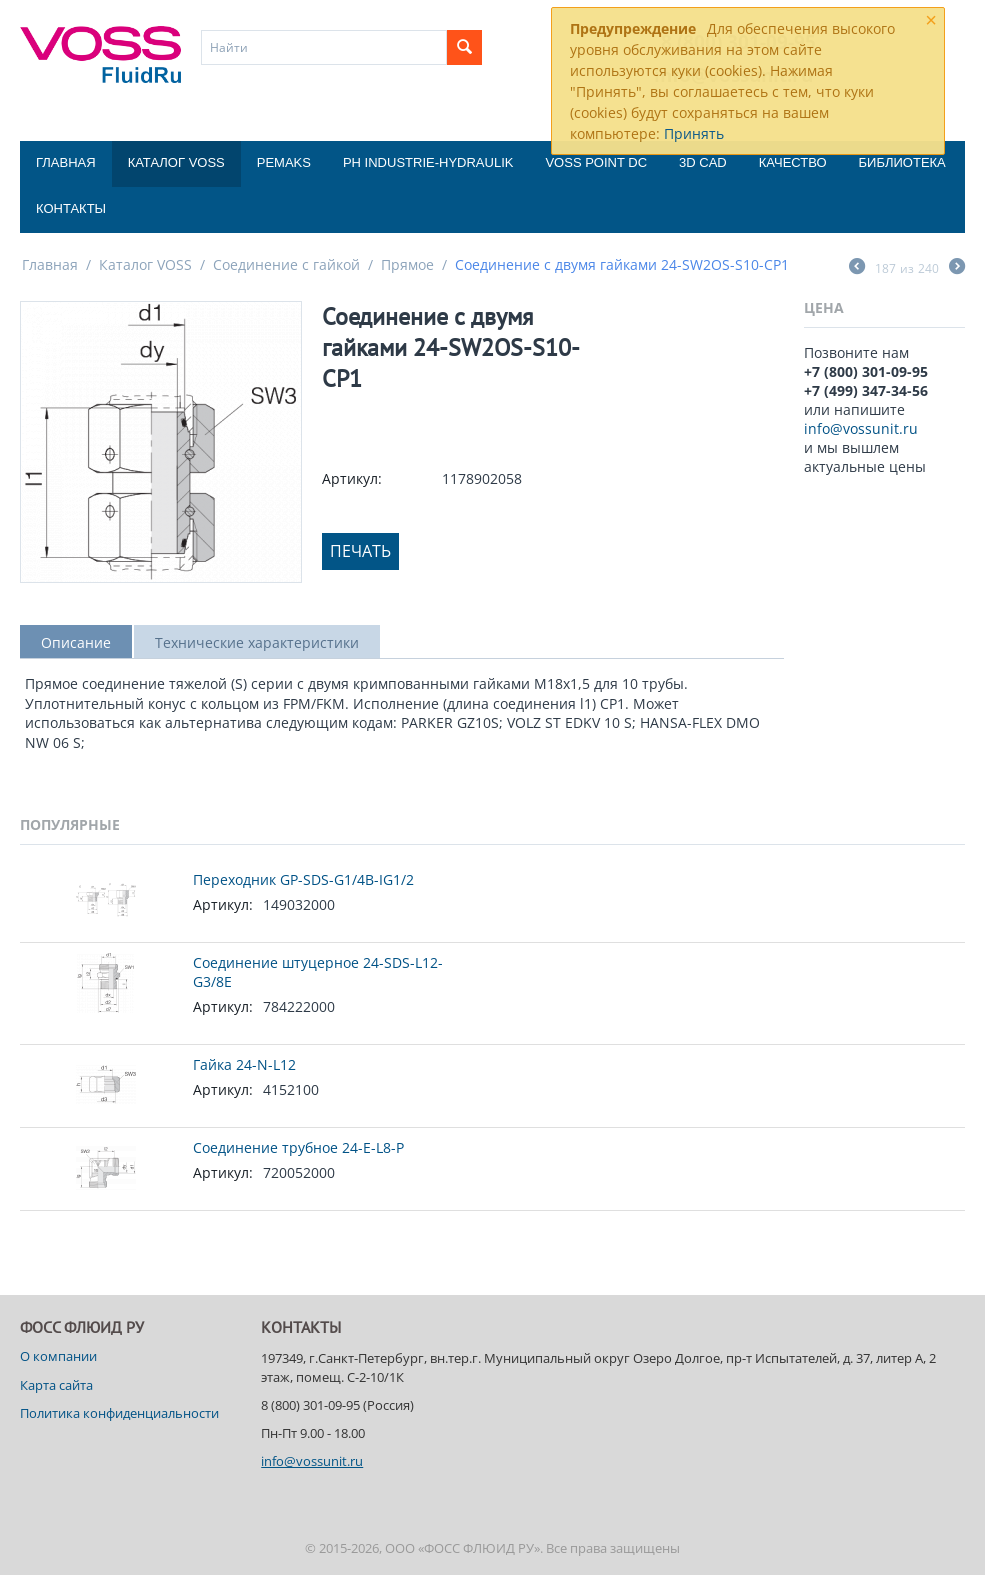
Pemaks (284, 162)
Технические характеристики (257, 642)
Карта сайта (56, 1385)
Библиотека (902, 162)
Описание (76, 642)
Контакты (71, 208)
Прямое (407, 264)
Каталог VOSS (176, 162)
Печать (360, 551)
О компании (58, 1356)
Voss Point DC (596, 162)
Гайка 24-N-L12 (244, 1064)
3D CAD (703, 162)
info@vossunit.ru (861, 428)
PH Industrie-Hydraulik (428, 162)
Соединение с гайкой (286, 264)
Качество (793, 162)
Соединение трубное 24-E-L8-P (298, 1147)
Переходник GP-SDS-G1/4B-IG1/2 (303, 879)
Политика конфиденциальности (119, 1413)
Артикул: (352, 478)
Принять (694, 133)
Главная (66, 162)
